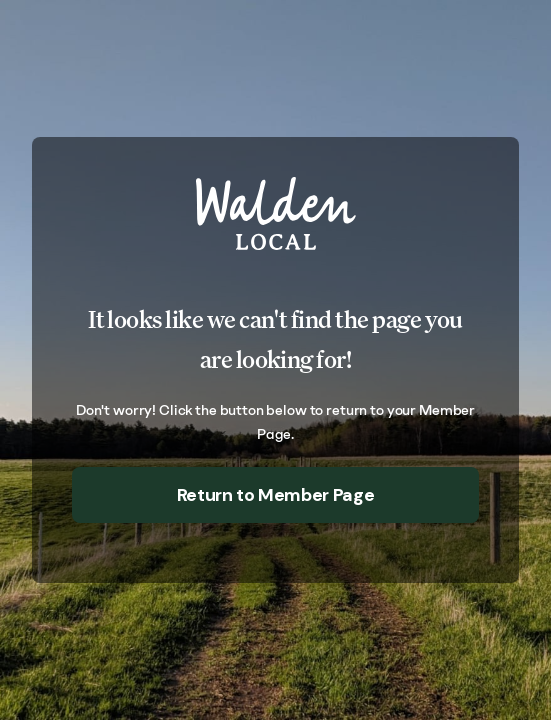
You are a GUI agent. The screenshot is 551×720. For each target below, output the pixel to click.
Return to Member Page (275, 495)
